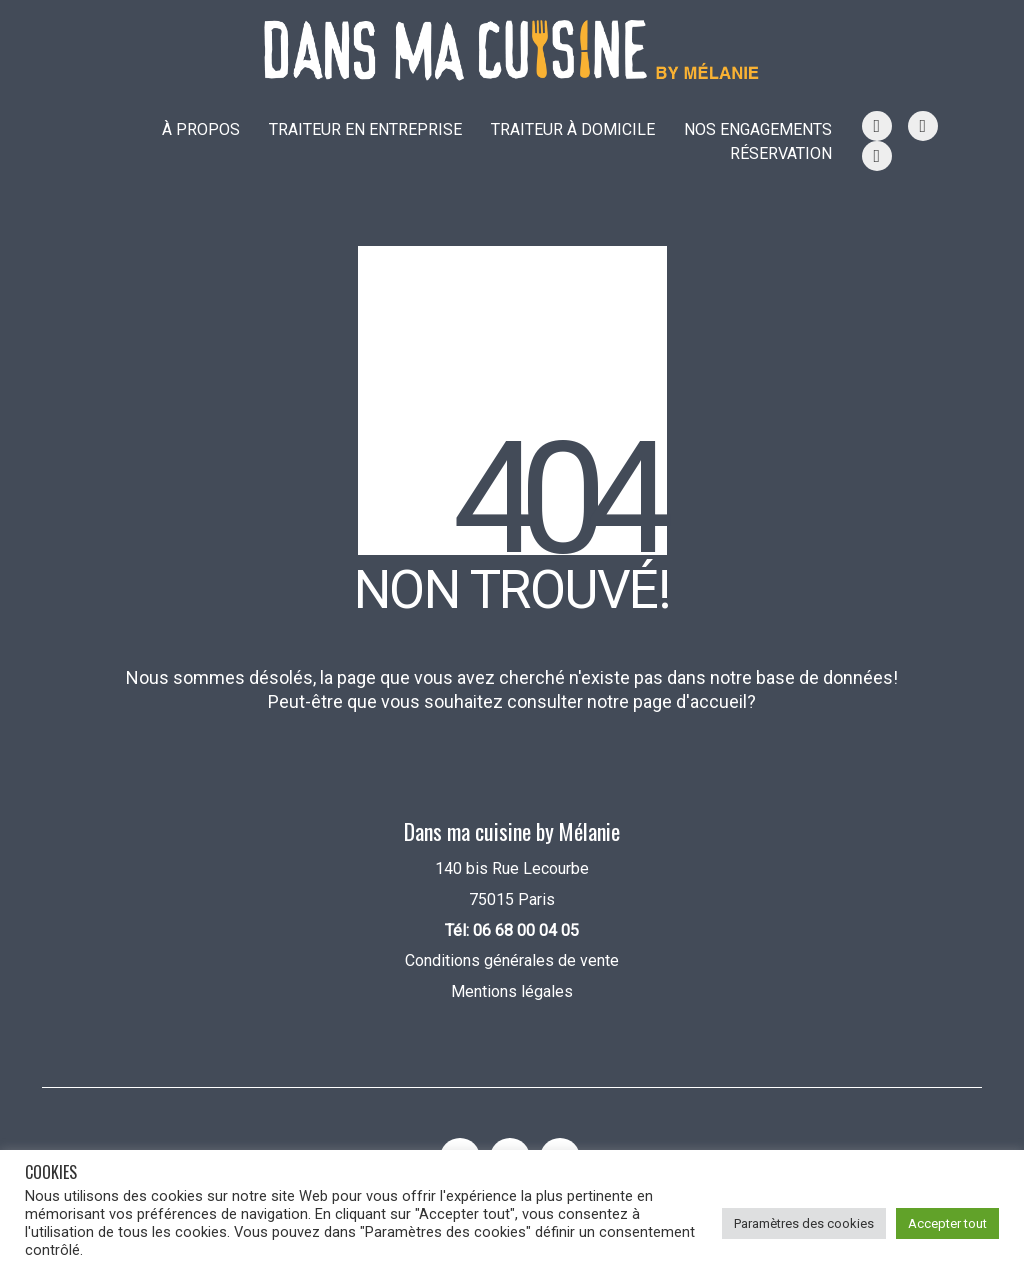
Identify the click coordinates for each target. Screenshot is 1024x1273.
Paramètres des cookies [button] (804, 1223)
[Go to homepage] (512, 50)
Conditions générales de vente (512, 960)
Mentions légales (512, 991)
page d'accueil (690, 701)
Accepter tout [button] (947, 1223)
